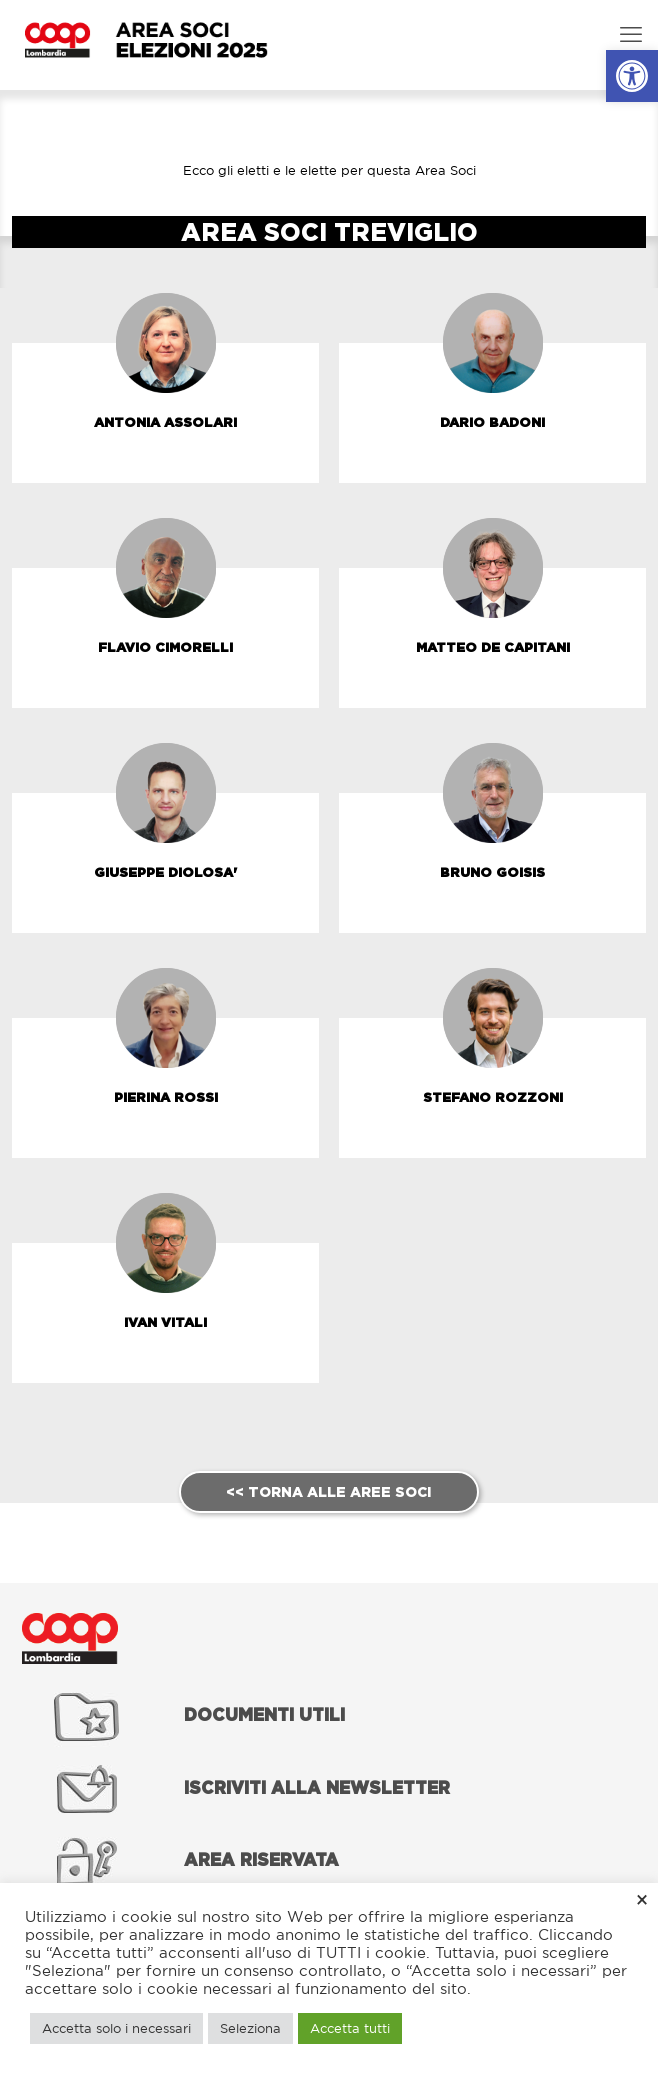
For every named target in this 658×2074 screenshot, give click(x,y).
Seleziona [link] (250, 2028)
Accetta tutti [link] (350, 2028)
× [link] (642, 1899)
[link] (632, 76)
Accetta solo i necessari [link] (116, 2028)
